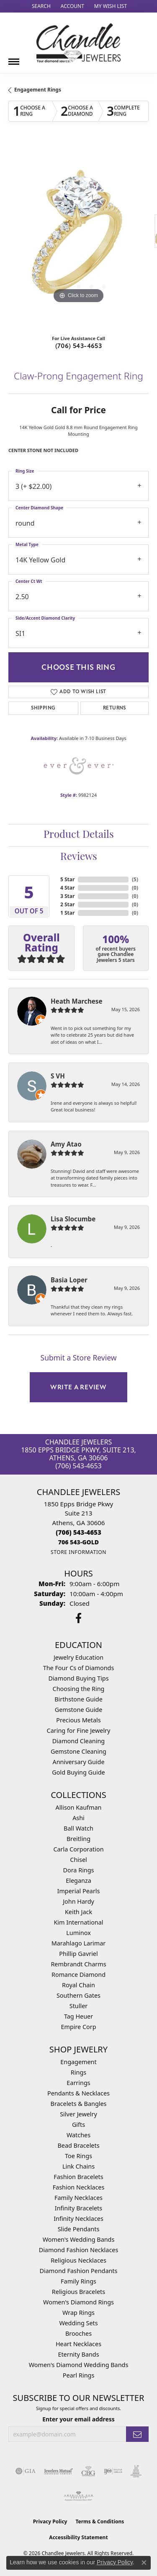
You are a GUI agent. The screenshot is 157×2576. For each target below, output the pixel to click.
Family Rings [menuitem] (78, 2281)
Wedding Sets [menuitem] (78, 2323)
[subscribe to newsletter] (137, 2434)
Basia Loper (69, 1280)
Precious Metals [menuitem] (78, 1720)
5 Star (67, 879)
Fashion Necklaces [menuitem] (79, 2187)
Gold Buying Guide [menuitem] (78, 1772)
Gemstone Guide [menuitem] (79, 1710)
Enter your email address (78, 2419)
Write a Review (78, 1387)
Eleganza (78, 1880)
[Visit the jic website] (136, 2471)
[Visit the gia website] (25, 2471)
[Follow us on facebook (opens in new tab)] (78, 1618)
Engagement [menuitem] (78, 2062)
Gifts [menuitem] (78, 2124)
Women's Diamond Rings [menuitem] (78, 2302)
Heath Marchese (77, 1001)
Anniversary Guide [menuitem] (78, 1762)
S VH (58, 1076)
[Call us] (78, 1542)
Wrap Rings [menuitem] (78, 2313)
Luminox (78, 1933)
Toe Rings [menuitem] (78, 2156)
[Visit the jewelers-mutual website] (58, 2471)
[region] (78, 235)
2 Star (67, 904)
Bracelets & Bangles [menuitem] (79, 2104)
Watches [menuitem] (78, 2135)
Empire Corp (78, 2027)
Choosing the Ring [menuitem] (79, 1689)
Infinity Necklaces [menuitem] (78, 2219)
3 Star (67, 896)
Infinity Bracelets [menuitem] (78, 2208)
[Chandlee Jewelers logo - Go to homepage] (78, 43)
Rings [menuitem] (78, 2072)
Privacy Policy (50, 2521)
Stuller (78, 2006)
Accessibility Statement (78, 2537)
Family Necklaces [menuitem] (78, 2198)
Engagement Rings (37, 89)
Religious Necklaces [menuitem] (78, 2260)
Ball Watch (78, 1828)
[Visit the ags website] (78, 2496)
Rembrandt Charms (78, 1964)
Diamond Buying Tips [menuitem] (78, 1678)
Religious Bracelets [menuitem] (78, 2292)
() (135, 879)
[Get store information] (78, 1552)
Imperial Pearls (78, 1891)
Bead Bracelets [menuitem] (78, 2145)
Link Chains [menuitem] (78, 2166)
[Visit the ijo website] (113, 2471)
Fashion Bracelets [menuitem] (78, 2177)
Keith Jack (78, 1912)
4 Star (67, 887)
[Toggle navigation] (14, 58)
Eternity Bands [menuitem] (78, 2354)
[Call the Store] (78, 1532)
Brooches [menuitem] (78, 2333)
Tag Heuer (78, 2016)
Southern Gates (78, 1995)
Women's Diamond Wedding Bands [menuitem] (79, 2365)
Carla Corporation (78, 1849)
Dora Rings (78, 1870)
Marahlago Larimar (78, 1943)
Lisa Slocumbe (73, 1219)
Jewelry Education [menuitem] (78, 1657)
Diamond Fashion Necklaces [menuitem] (78, 2250)
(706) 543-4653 (78, 346)
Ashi (78, 1818)
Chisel (78, 1860)
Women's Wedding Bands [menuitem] (79, 2239)
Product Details (79, 835)
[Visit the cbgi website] (88, 2471)
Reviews (78, 857)
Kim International (78, 1922)
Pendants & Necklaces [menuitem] (78, 2093)
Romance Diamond (78, 1974)
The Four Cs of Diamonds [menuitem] (78, 1668)
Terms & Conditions (99, 2521)
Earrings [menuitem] (78, 2083)
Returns (114, 708)
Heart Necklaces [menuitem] (78, 2344)
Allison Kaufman (79, 1807)
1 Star (67, 912)
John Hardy (78, 1901)
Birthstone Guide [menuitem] (78, 1699)
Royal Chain (78, 1985)
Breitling (78, 1839)
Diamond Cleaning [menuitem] (78, 1741)
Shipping (43, 708)
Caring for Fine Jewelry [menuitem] (79, 1730)
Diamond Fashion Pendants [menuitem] (79, 2271)
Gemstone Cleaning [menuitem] (78, 1751)
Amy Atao (66, 1144)
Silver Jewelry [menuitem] (78, 2114)
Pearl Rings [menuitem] (79, 2375)
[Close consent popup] (144, 2562)
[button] (40, 6)
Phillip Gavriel (78, 1954)
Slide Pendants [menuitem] (79, 2229)
